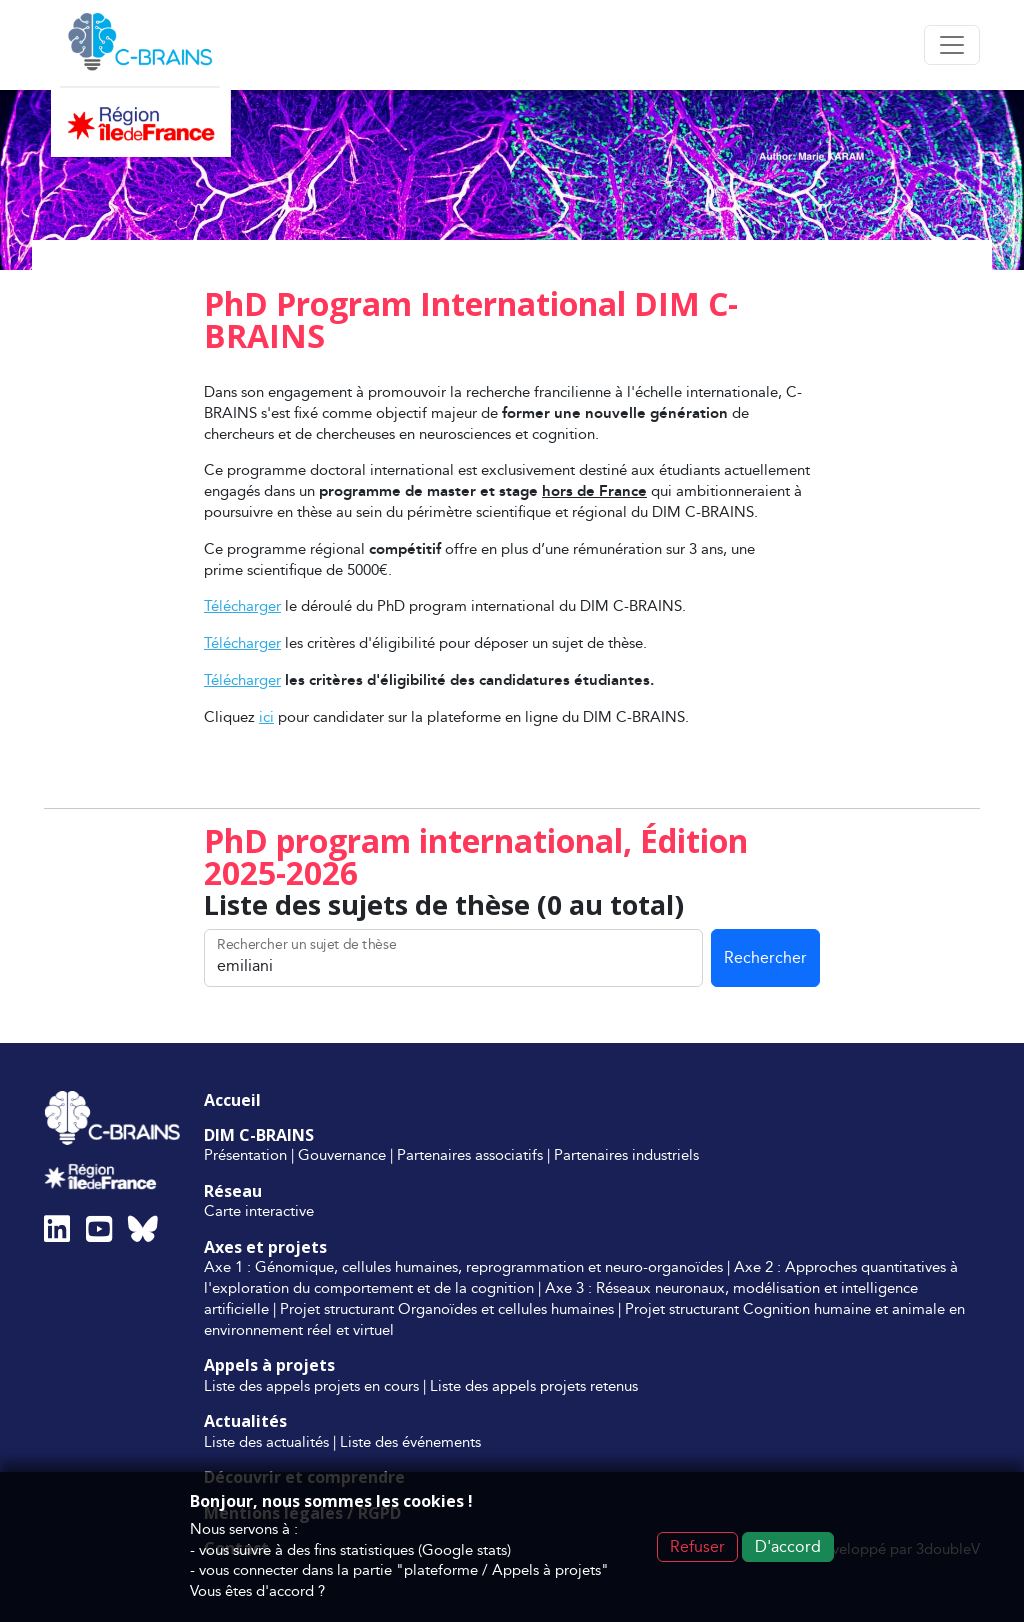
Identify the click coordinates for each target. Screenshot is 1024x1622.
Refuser (697, 1546)
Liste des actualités (266, 1441)
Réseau (233, 1191)
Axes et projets (265, 1247)
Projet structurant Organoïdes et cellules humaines (447, 1308)
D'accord (788, 1546)
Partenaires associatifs (470, 1154)
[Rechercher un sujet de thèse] (453, 958)
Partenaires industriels (626, 1154)
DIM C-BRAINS (259, 1135)
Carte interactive (259, 1210)
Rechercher (765, 957)
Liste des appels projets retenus (534, 1385)
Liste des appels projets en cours (311, 1385)
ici (266, 716)
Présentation (245, 1154)
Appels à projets (269, 1365)
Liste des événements (410, 1441)
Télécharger (242, 605)
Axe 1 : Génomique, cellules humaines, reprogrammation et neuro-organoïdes (463, 1266)
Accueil (232, 1100)
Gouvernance (342, 1154)
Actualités (245, 1421)
